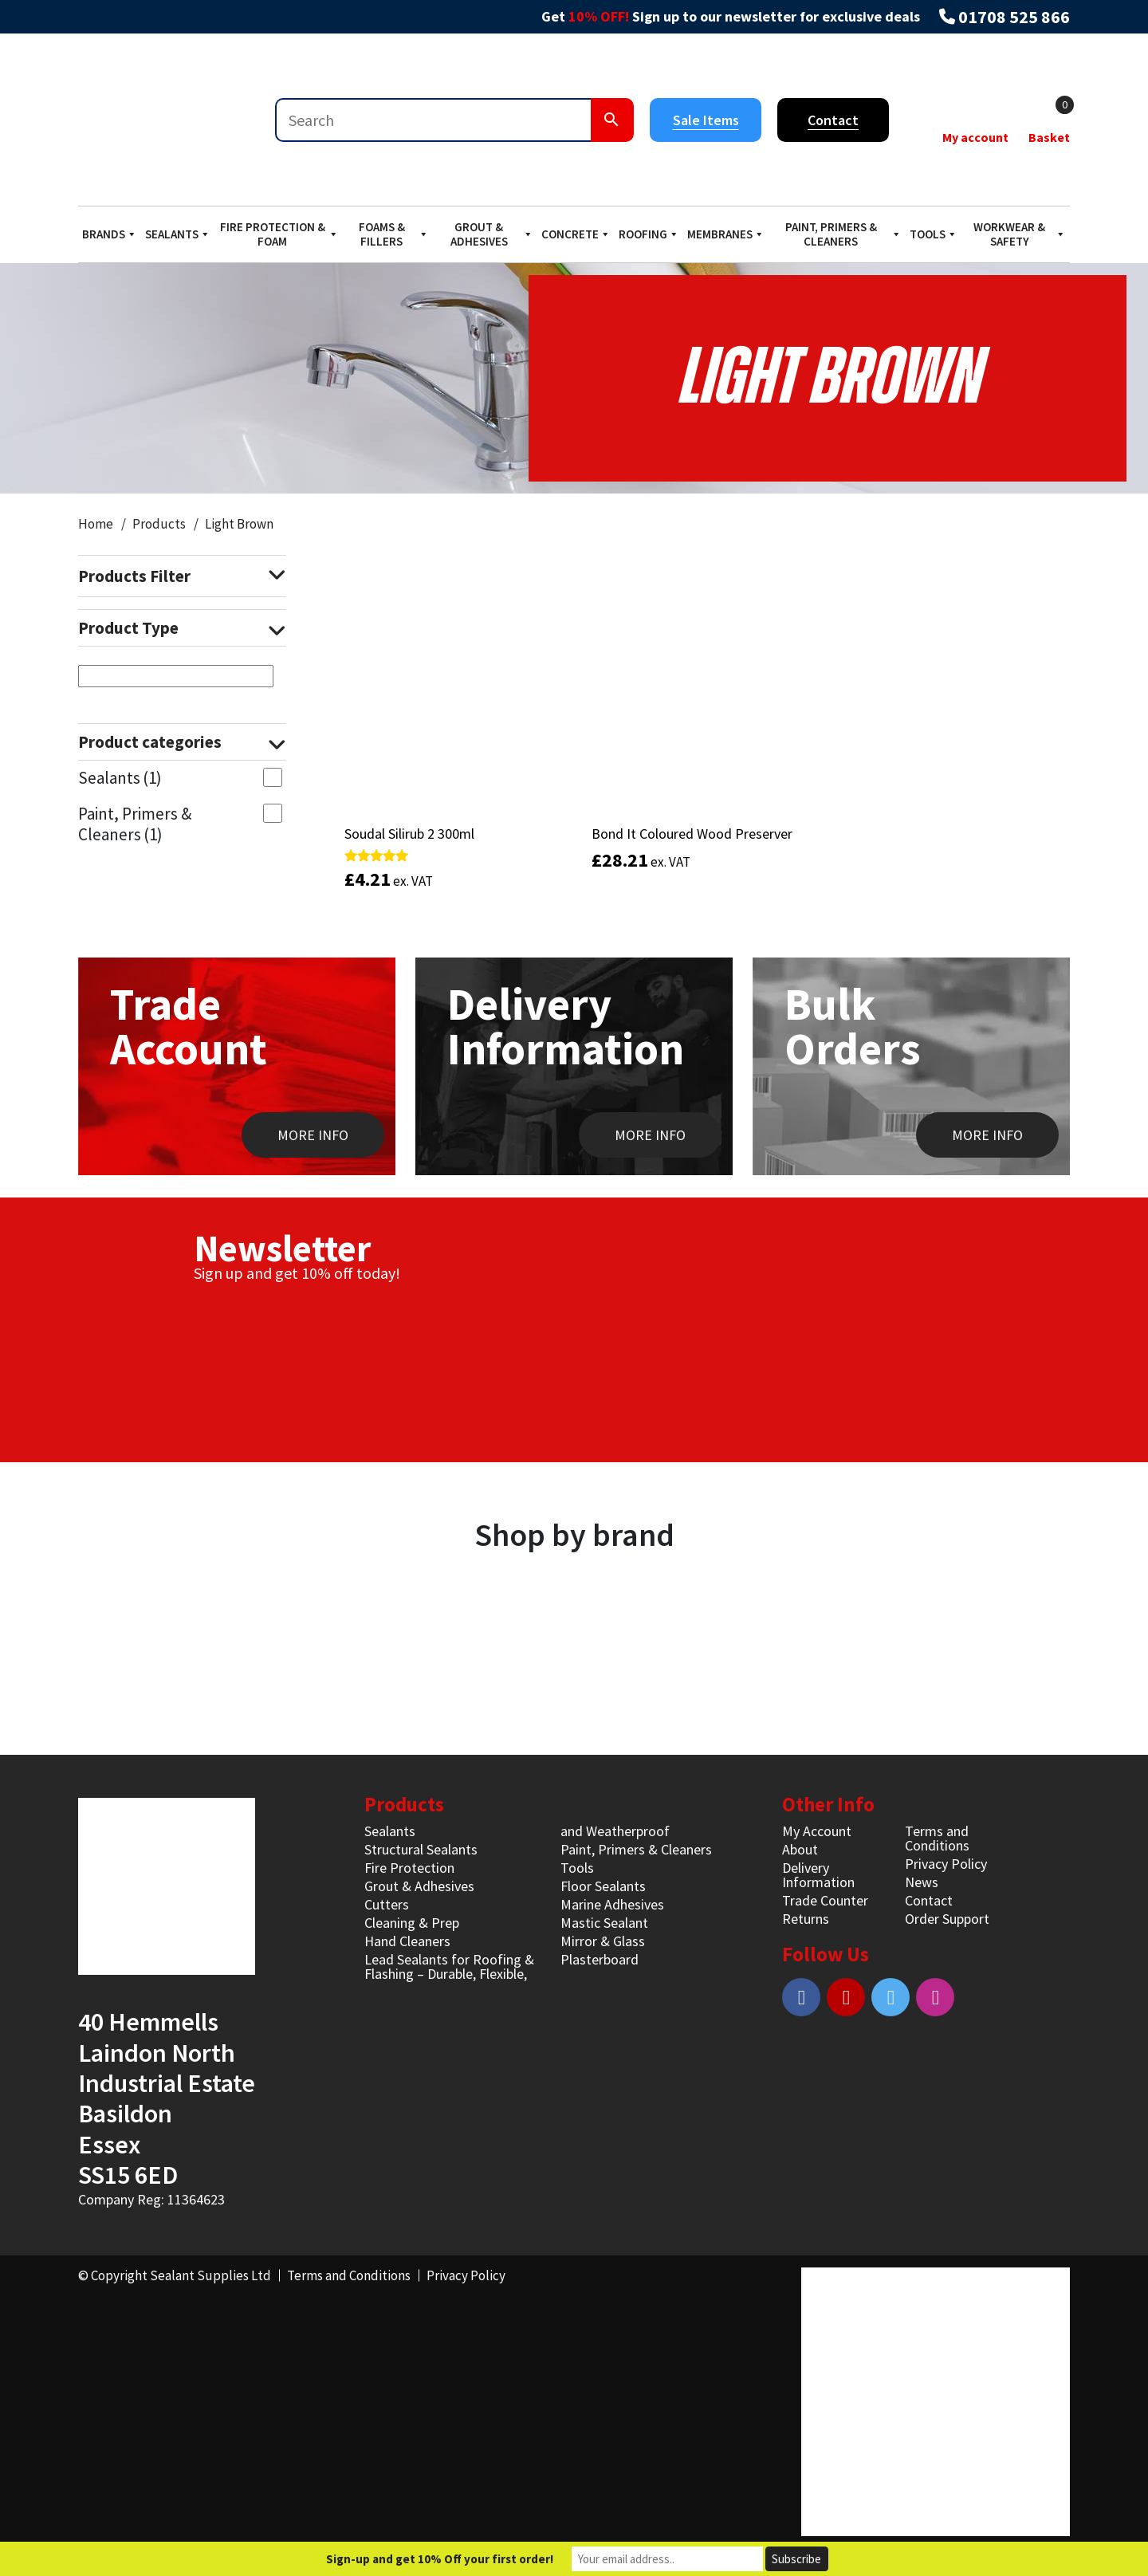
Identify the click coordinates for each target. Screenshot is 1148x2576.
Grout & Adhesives (491, 234)
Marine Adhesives (612, 1904)
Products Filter (182, 576)
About (800, 1849)
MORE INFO (312, 1135)
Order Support (947, 1918)
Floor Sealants (603, 1886)
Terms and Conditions (937, 1838)
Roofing (649, 234)
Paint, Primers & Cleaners (843, 234)
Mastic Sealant (604, 1922)
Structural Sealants (421, 1849)
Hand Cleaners (407, 1941)
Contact (833, 120)
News (921, 1882)
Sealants (177, 234)
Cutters (386, 1904)
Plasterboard (599, 1959)
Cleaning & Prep (411, 1922)
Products (159, 524)
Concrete (576, 234)
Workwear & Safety (1019, 234)
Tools (933, 234)
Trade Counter (825, 1900)
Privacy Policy (946, 1863)
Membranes (726, 234)
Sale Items (706, 120)
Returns (805, 1918)
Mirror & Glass (602, 1941)
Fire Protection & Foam (279, 234)
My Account (816, 1831)
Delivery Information (818, 1874)
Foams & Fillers (394, 234)
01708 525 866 (1014, 16)
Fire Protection (409, 1867)
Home (95, 524)
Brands (109, 234)
